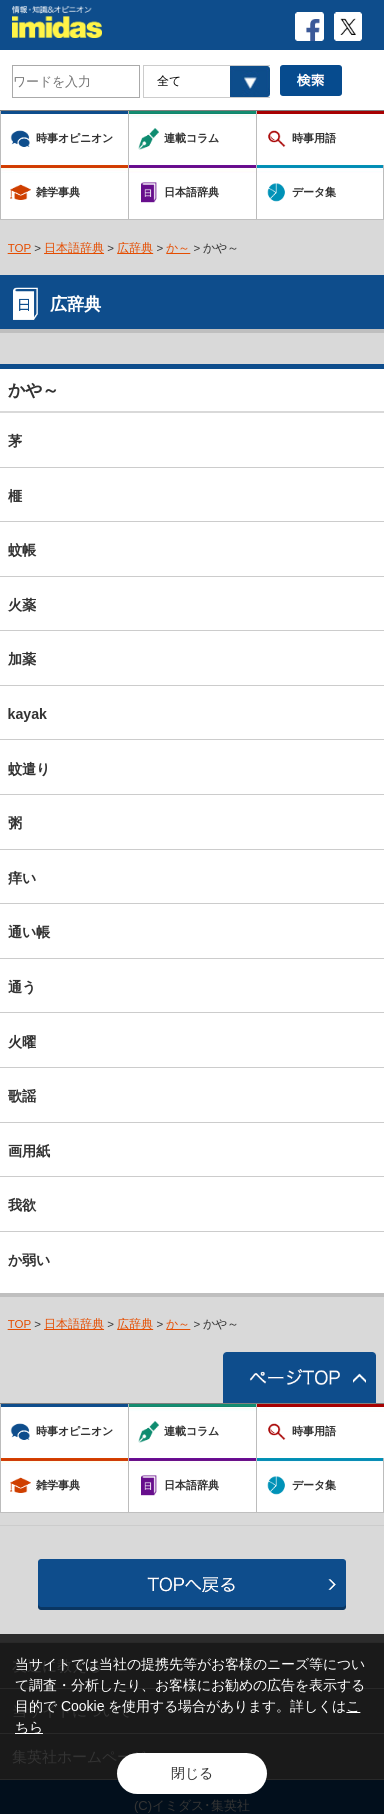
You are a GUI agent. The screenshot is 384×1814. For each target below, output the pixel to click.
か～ (178, 248)
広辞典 (135, 248)
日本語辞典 (74, 248)
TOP (19, 248)
